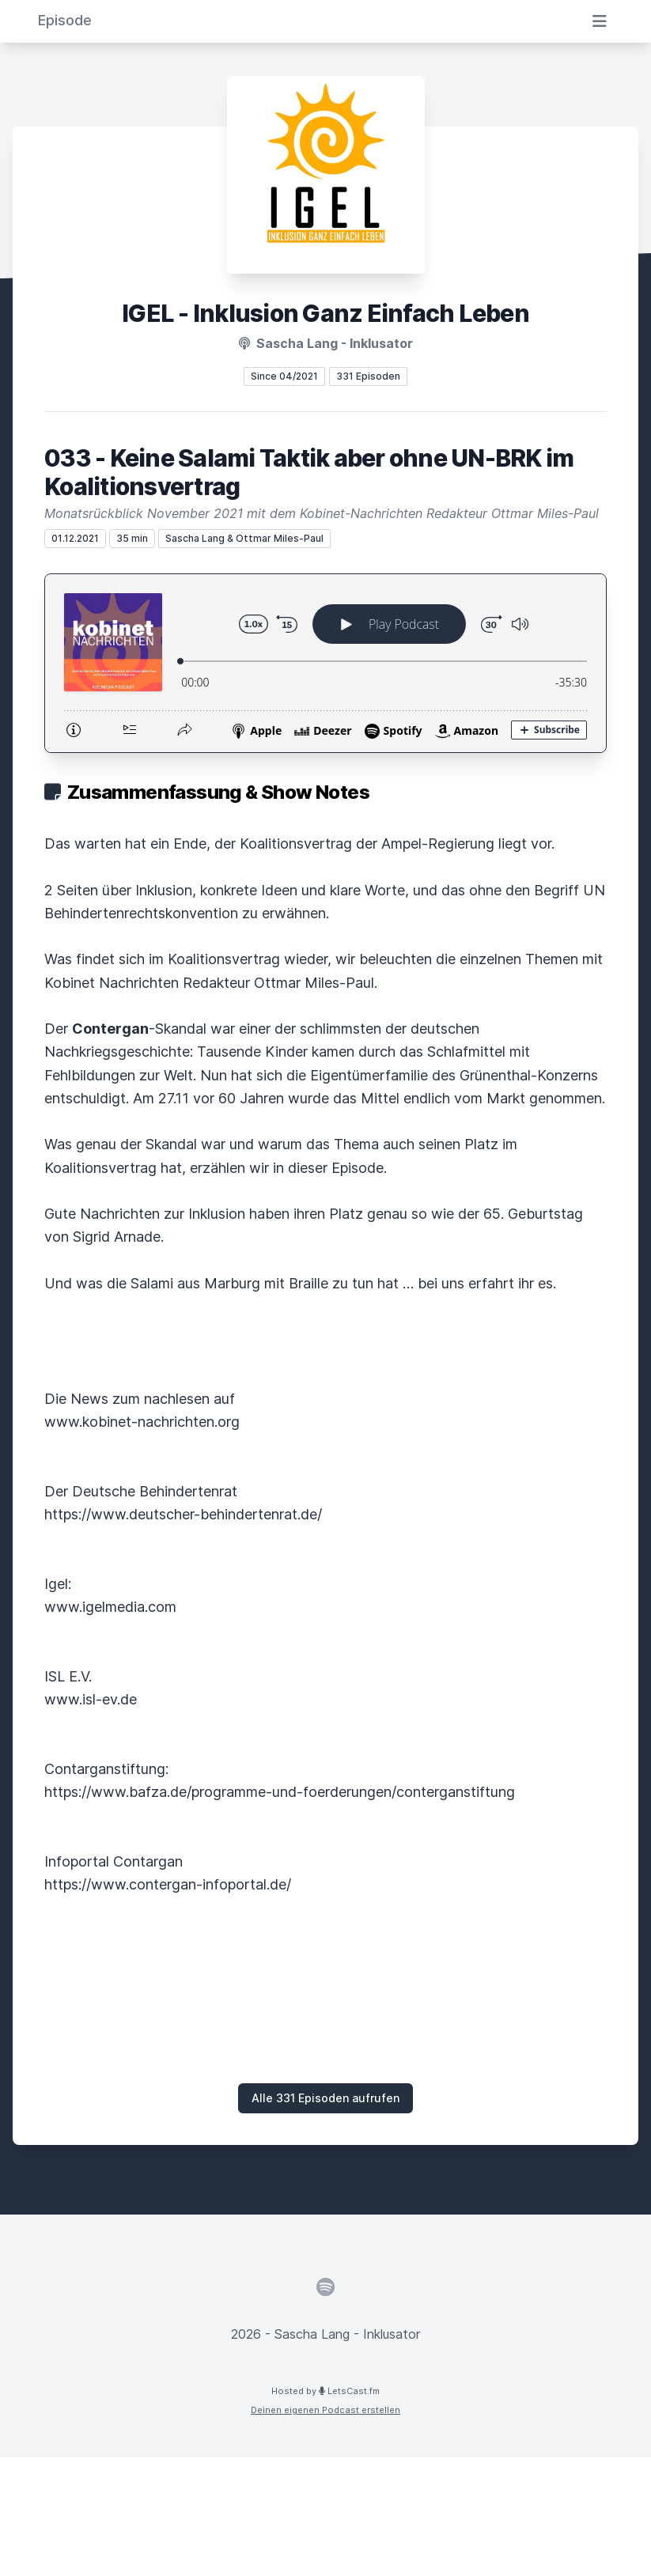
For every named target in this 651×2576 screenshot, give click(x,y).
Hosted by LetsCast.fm (325, 2390)
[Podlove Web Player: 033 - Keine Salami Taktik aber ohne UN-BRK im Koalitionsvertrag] (325, 663)
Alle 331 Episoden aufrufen (325, 2098)
